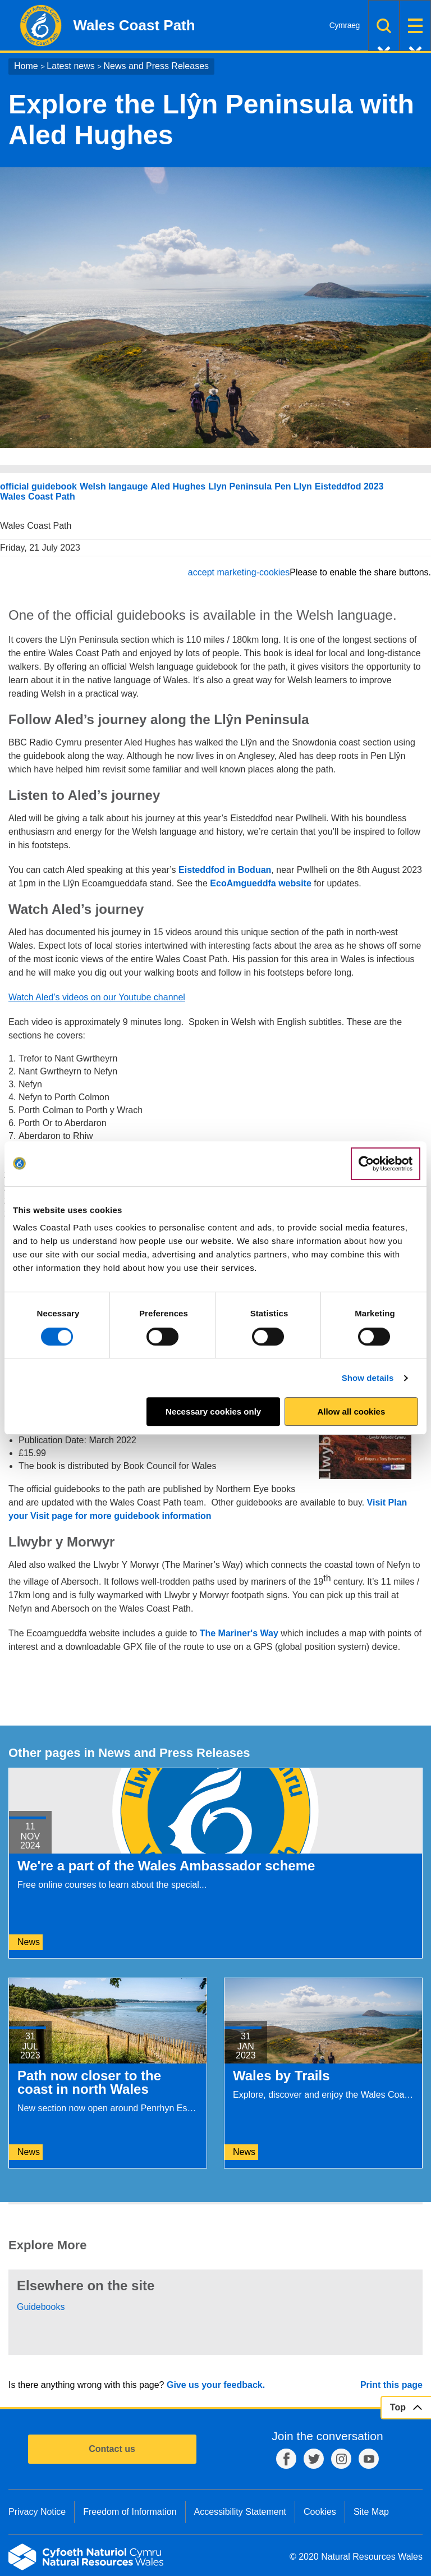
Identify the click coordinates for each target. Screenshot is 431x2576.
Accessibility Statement (240, 2511)
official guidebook (38, 486)
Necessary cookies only (213, 1411)
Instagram (341, 2459)
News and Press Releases (156, 66)
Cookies (320, 2511)
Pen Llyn (293, 486)
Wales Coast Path (37, 496)
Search (384, 25)
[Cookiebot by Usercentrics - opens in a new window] (385, 1164)
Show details (368, 1378)
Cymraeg (344, 25)
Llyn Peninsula (240, 486)
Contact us (112, 2449)
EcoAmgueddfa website (260, 883)
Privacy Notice (37, 2511)
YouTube (369, 2459)
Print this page (391, 2385)
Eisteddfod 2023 (349, 486)
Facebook (286, 2459)
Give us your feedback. (216, 2385)
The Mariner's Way (239, 1633)
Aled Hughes (177, 486)
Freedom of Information (129, 2511)
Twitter (314, 2459)
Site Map (371, 2511)
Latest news (70, 66)
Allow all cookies (351, 1411)
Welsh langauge (114, 486)
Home (26, 66)
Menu (415, 25)
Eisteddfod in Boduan (224, 870)
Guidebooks (41, 2307)
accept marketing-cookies (239, 572)
